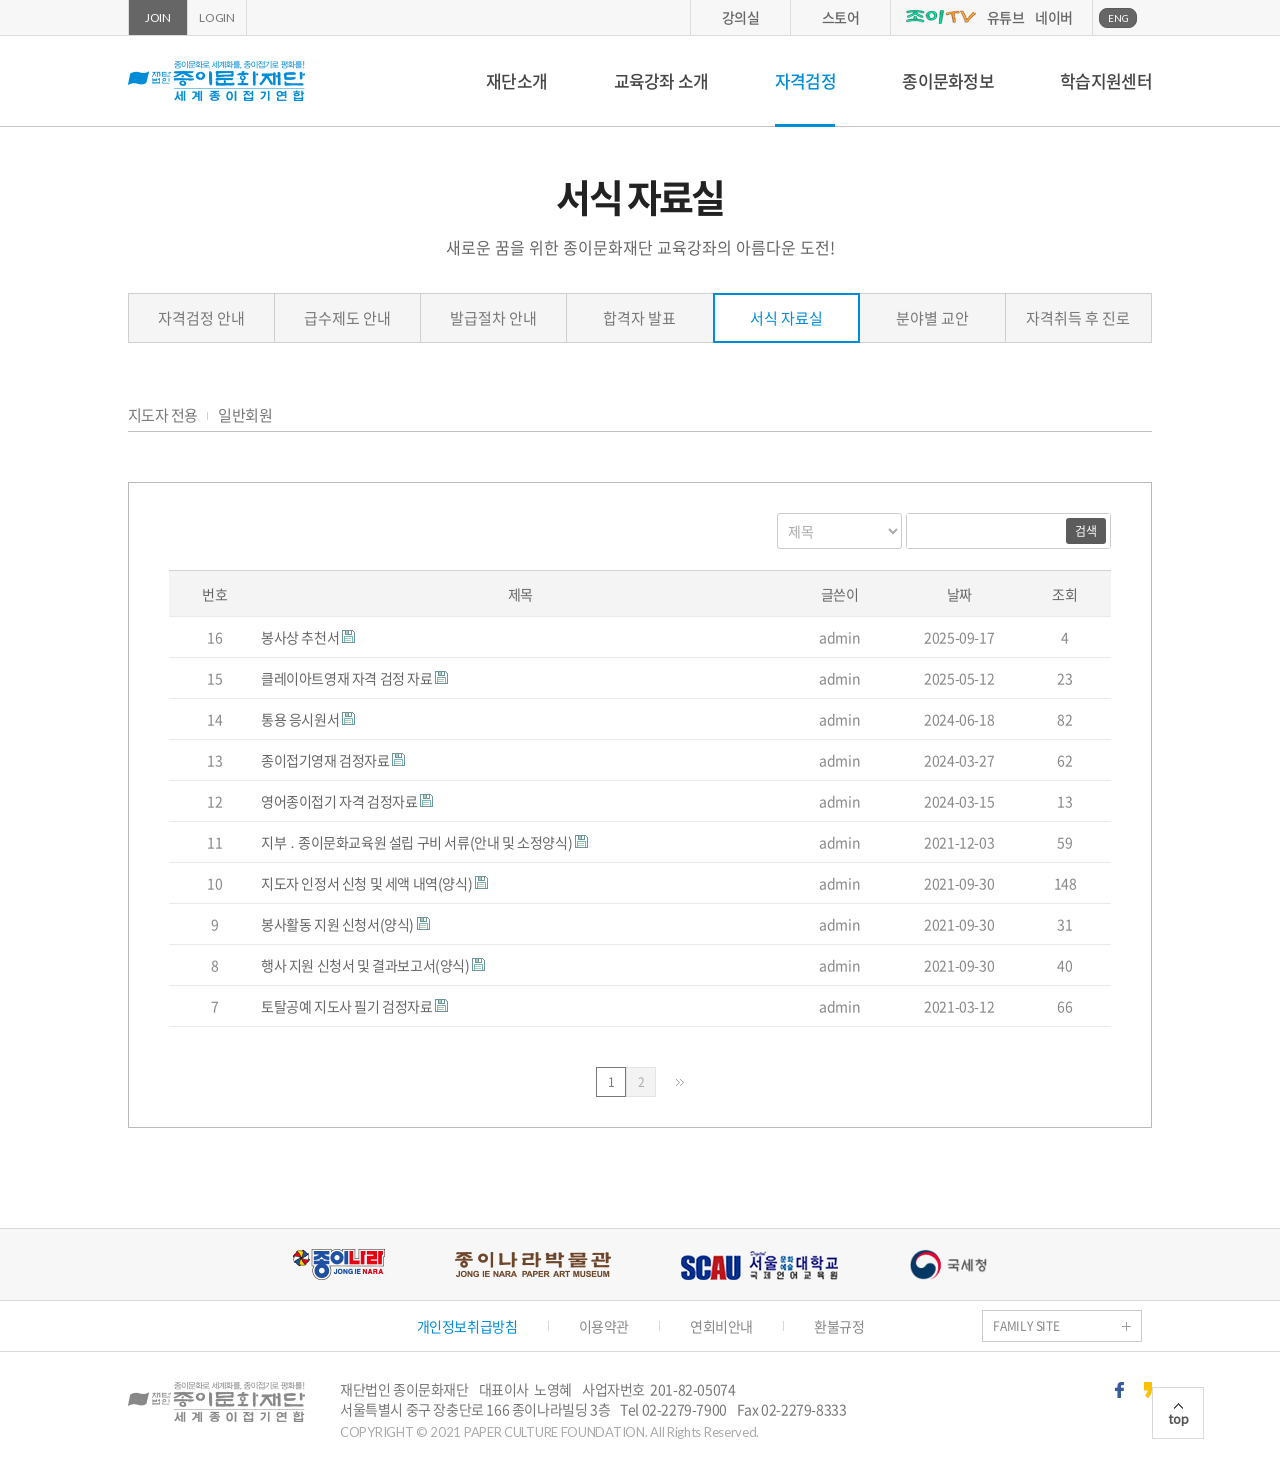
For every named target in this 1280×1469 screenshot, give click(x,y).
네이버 (1054, 17)
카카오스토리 (1148, 1390)
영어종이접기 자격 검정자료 (340, 801)
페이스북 (1119, 1390)
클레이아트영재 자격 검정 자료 (348, 678)
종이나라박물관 (533, 1264)
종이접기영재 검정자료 (326, 760)
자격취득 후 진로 (1078, 318)
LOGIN (217, 17)
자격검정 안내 (201, 318)
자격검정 (805, 80)
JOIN (158, 17)
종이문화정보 (948, 80)
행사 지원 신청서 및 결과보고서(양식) (366, 965)
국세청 (948, 1264)
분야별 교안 (932, 318)
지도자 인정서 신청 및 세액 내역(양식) (368, 883)
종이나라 (338, 1264)
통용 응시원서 (301, 719)
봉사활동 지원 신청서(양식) (339, 924)
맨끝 (680, 1082)
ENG (1118, 18)
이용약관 (604, 1326)
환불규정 (839, 1326)
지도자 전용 (162, 415)
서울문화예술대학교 (759, 1264)
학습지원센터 (1106, 80)
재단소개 (516, 80)
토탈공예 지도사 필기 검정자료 (348, 1006)
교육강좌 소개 (661, 80)
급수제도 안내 (347, 318)
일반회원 (245, 415)
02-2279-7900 (684, 1409)
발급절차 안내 (493, 318)
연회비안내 (721, 1326)
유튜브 (1006, 17)
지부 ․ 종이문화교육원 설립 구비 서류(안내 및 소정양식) (418, 842)
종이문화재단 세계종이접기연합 (216, 81)
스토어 (841, 17)
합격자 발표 (639, 318)
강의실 (741, 17)
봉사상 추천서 (301, 637)
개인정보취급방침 (467, 1326)
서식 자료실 (786, 318)
